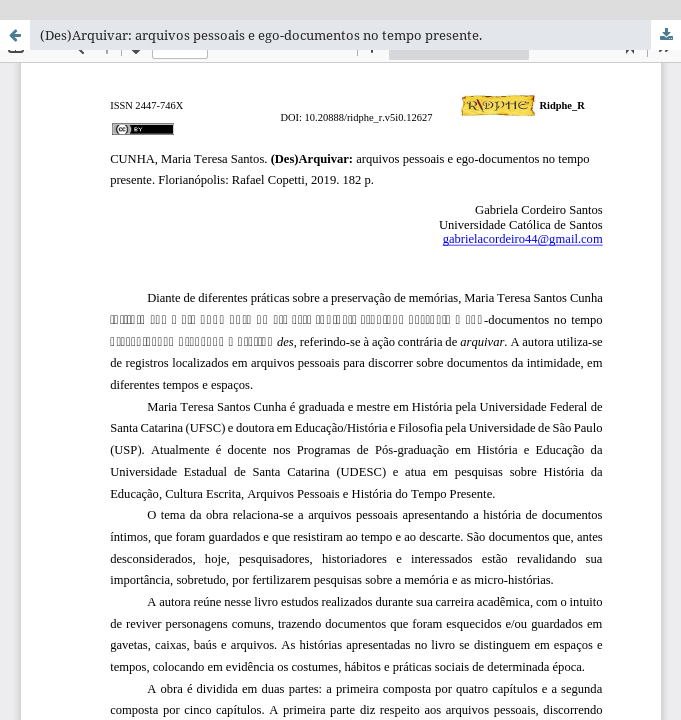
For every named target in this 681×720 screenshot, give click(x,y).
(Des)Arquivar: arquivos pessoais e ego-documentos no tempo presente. (261, 35)
